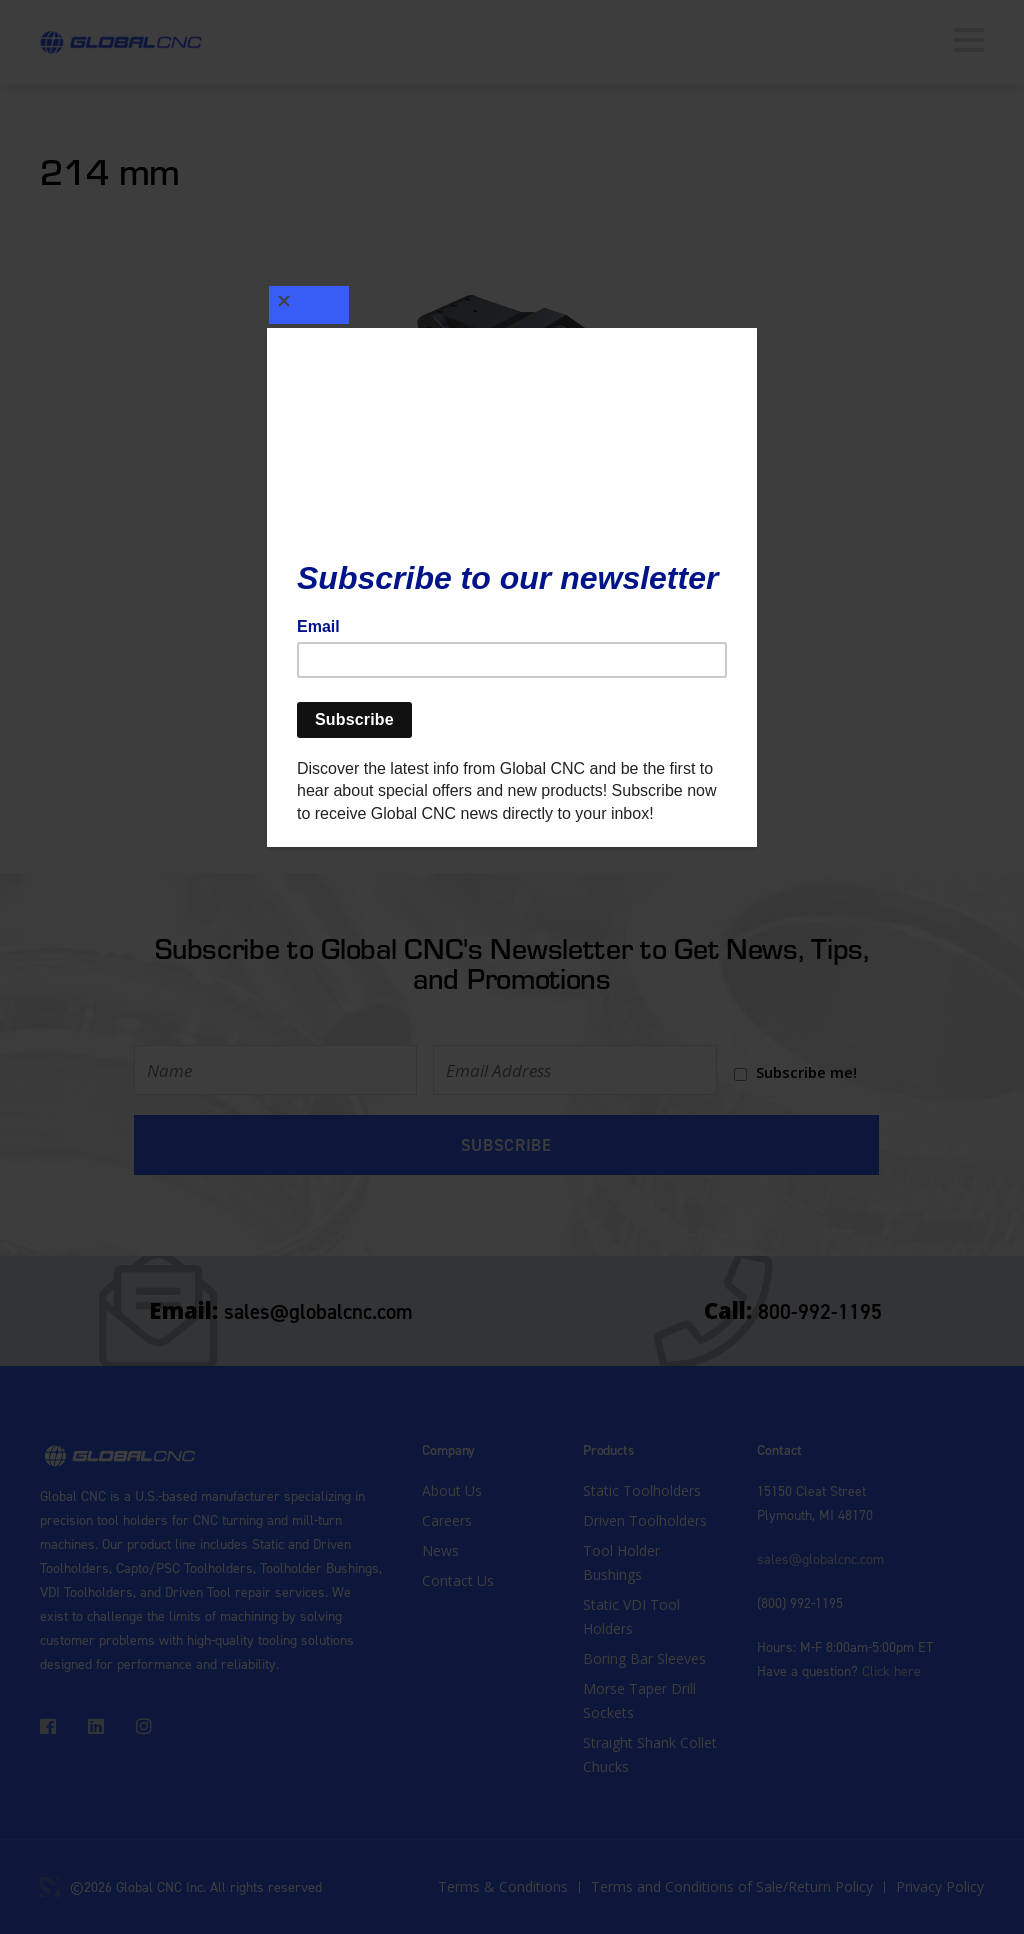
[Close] (317, 299)
